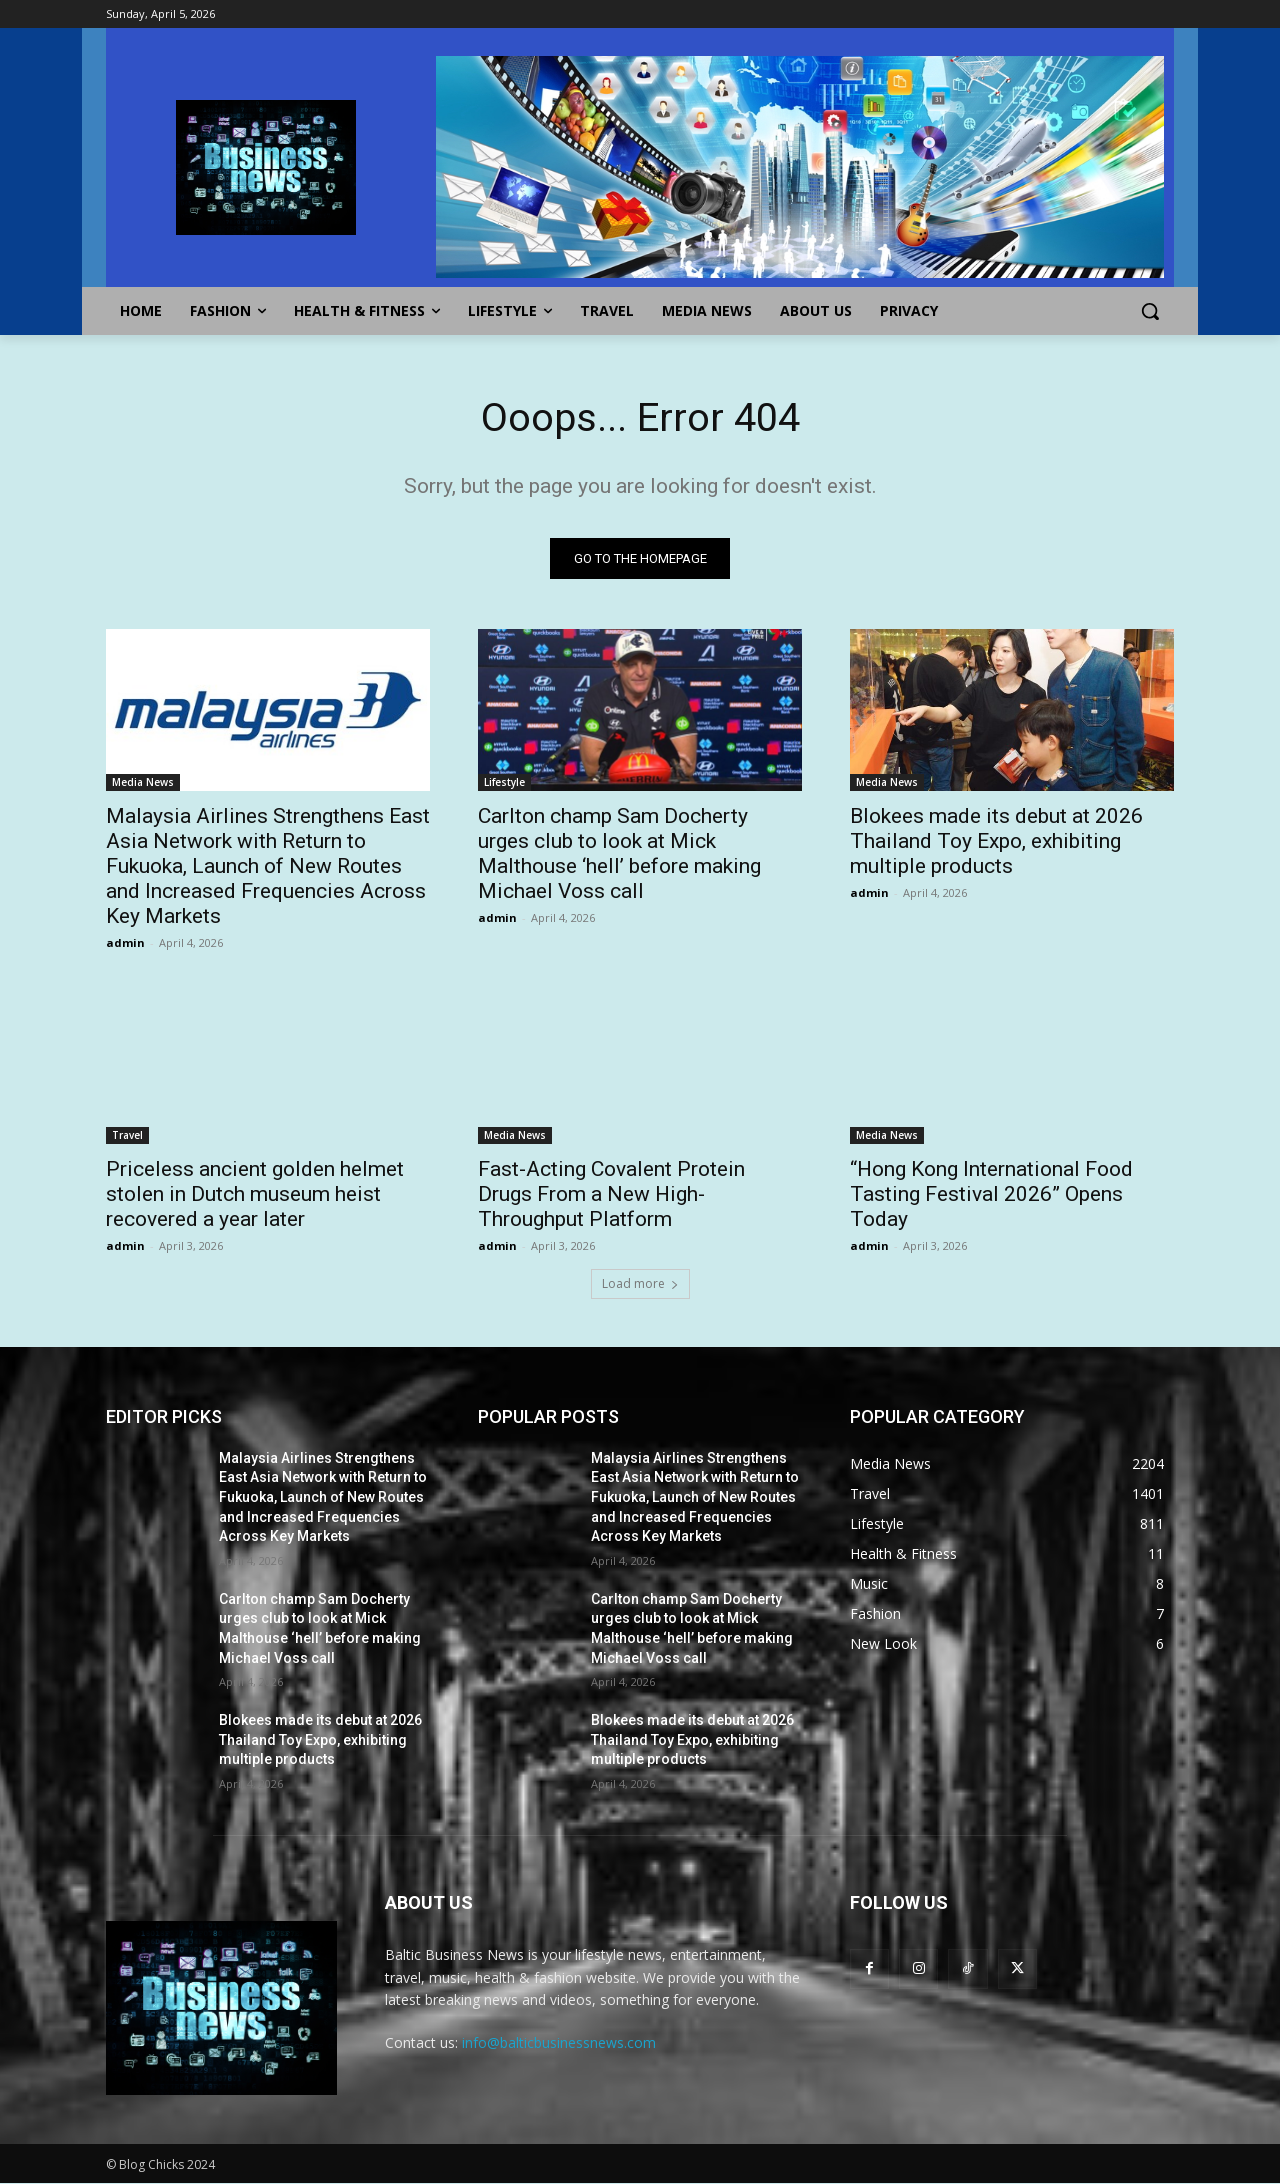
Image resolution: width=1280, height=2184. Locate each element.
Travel (127, 1135)
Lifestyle (504, 782)
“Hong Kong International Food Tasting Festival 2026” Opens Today (991, 1194)
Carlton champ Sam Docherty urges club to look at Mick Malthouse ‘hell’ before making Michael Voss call (619, 853)
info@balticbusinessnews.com (559, 2043)
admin (125, 942)
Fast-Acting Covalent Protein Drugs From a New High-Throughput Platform (611, 1194)
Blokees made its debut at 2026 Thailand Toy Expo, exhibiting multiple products (996, 841)
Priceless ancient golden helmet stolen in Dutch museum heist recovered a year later (255, 1194)
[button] (1150, 311)
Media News (143, 782)
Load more (640, 1283)
